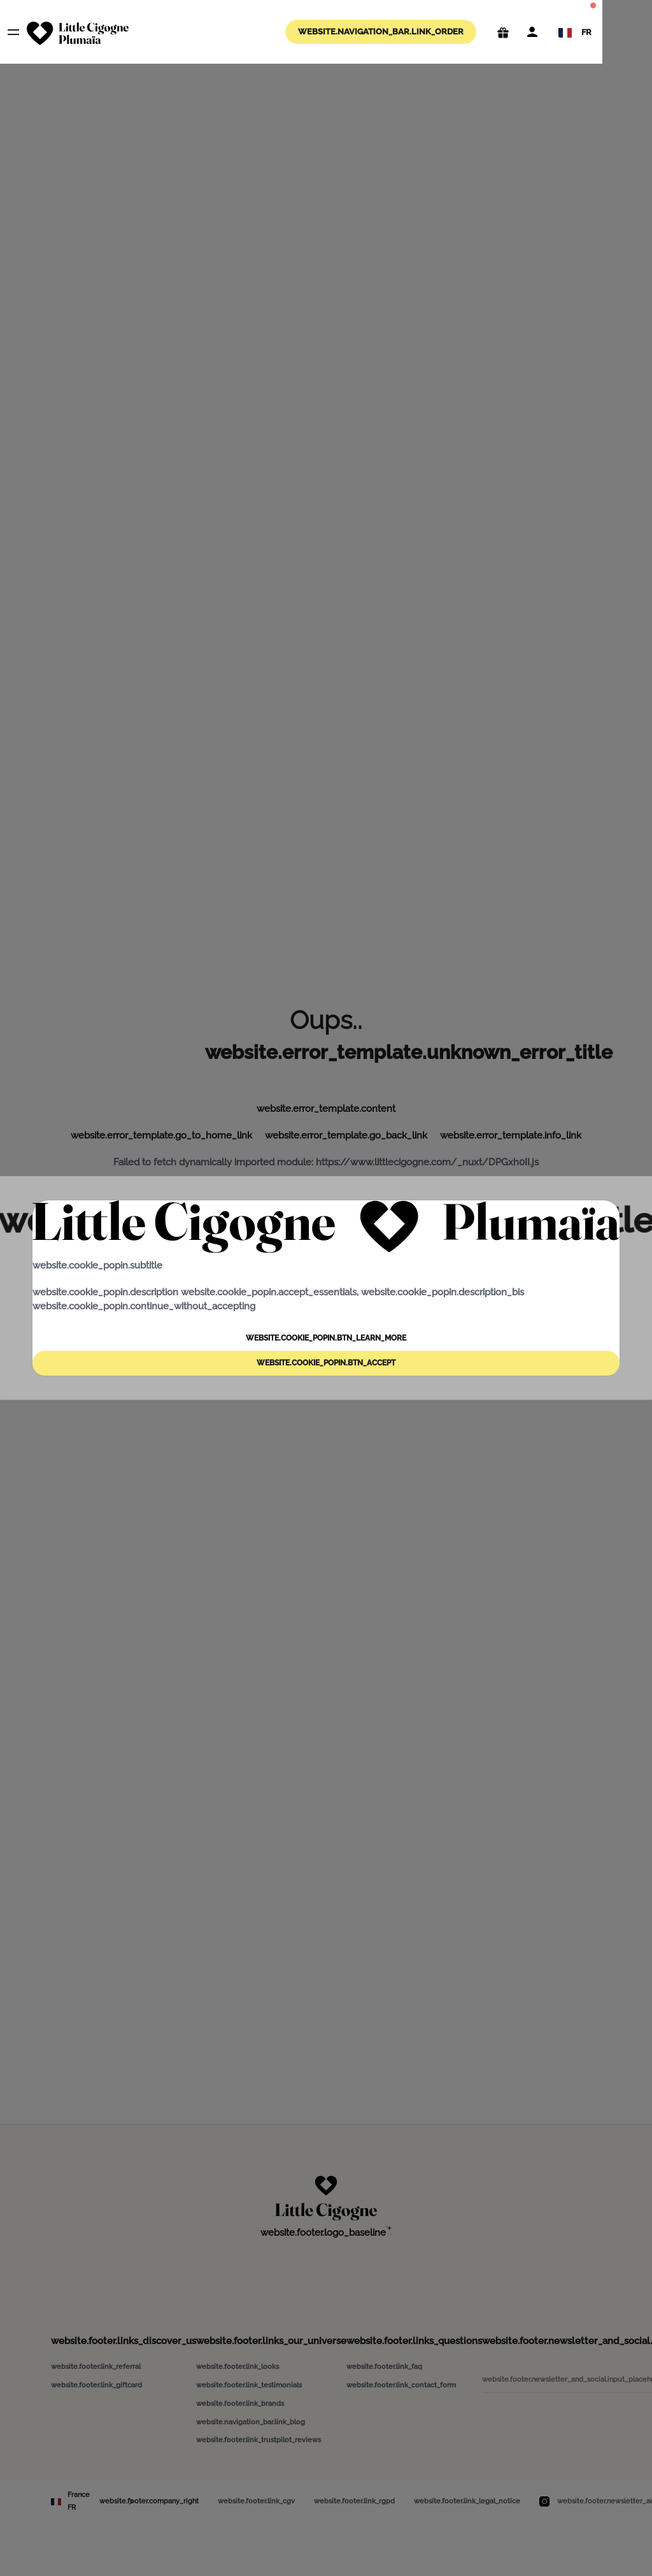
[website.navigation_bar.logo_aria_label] (78, 33)
